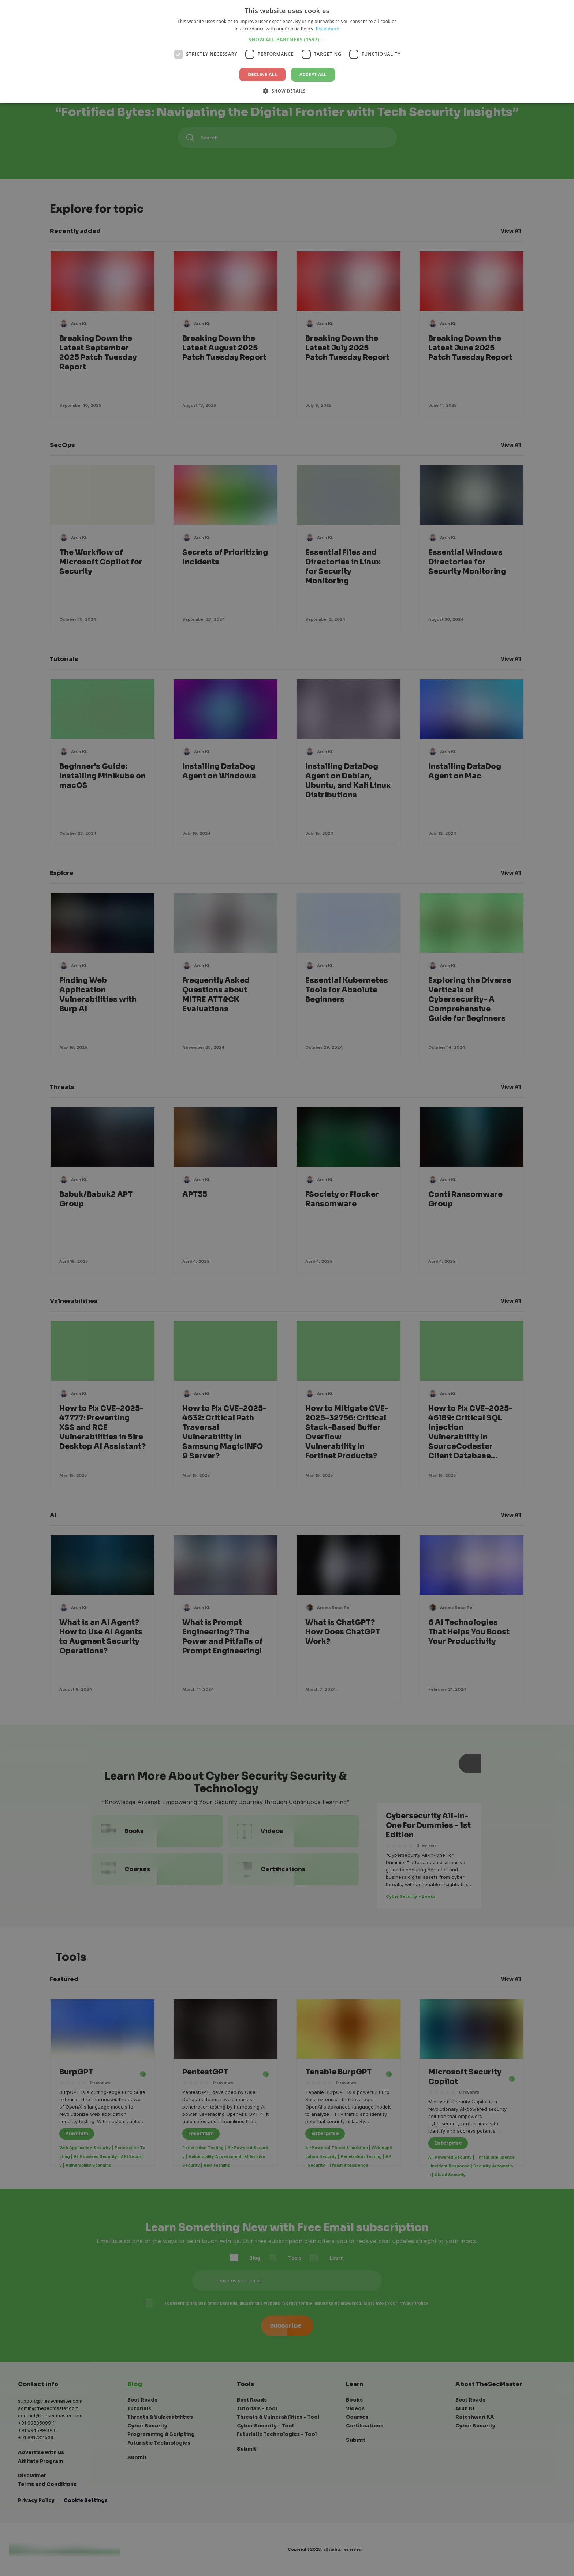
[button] (287, 39)
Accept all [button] (313, 74)
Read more (327, 29)
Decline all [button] (262, 74)
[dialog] (287, 1288)
